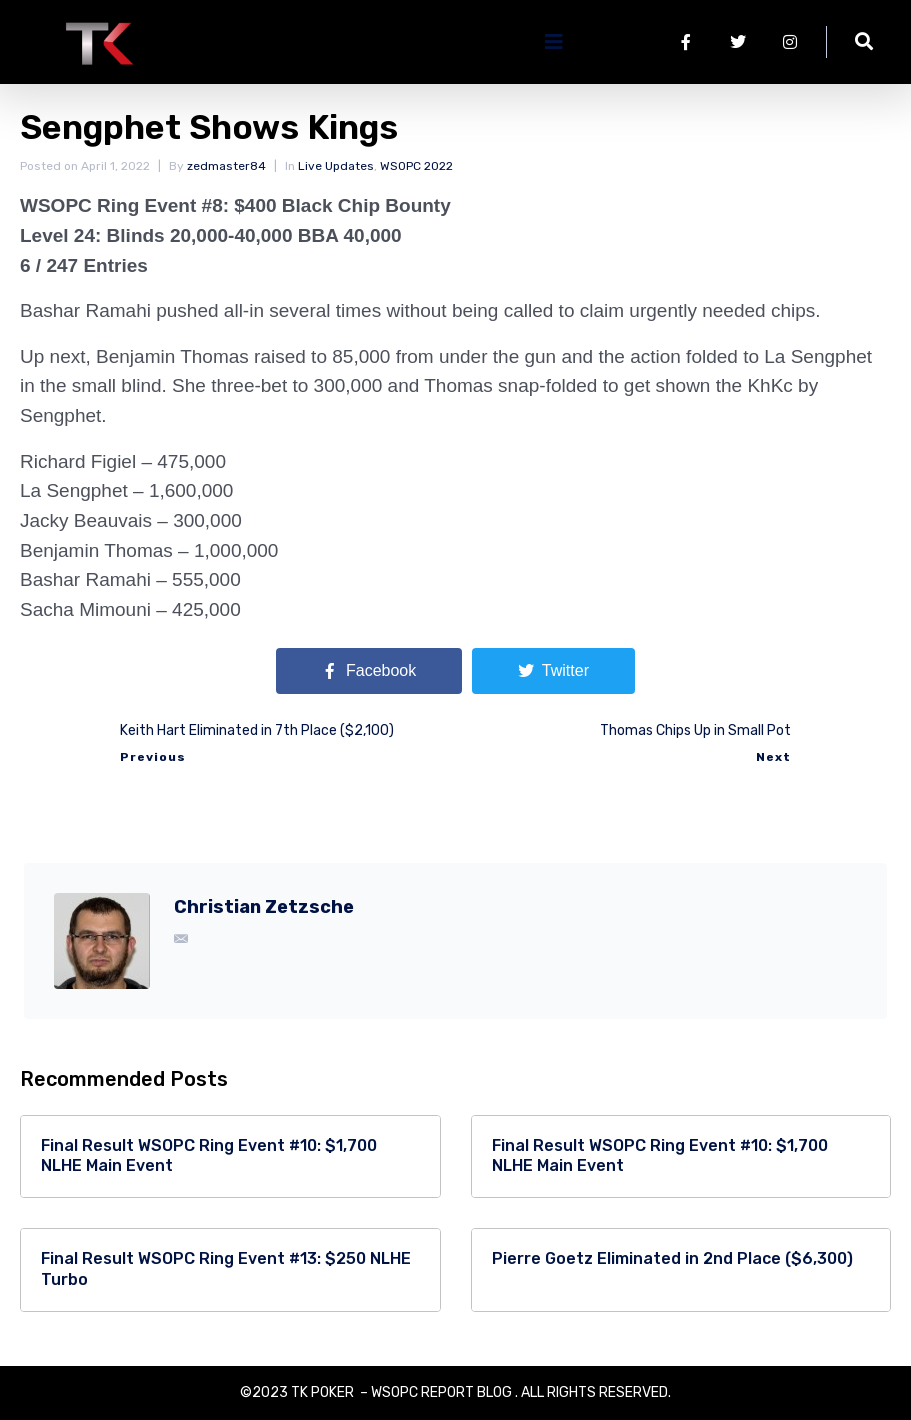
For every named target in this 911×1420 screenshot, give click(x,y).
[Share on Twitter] (553, 671)
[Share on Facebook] (369, 671)
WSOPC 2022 (416, 166)
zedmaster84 (226, 166)
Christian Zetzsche (264, 907)
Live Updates (336, 166)
